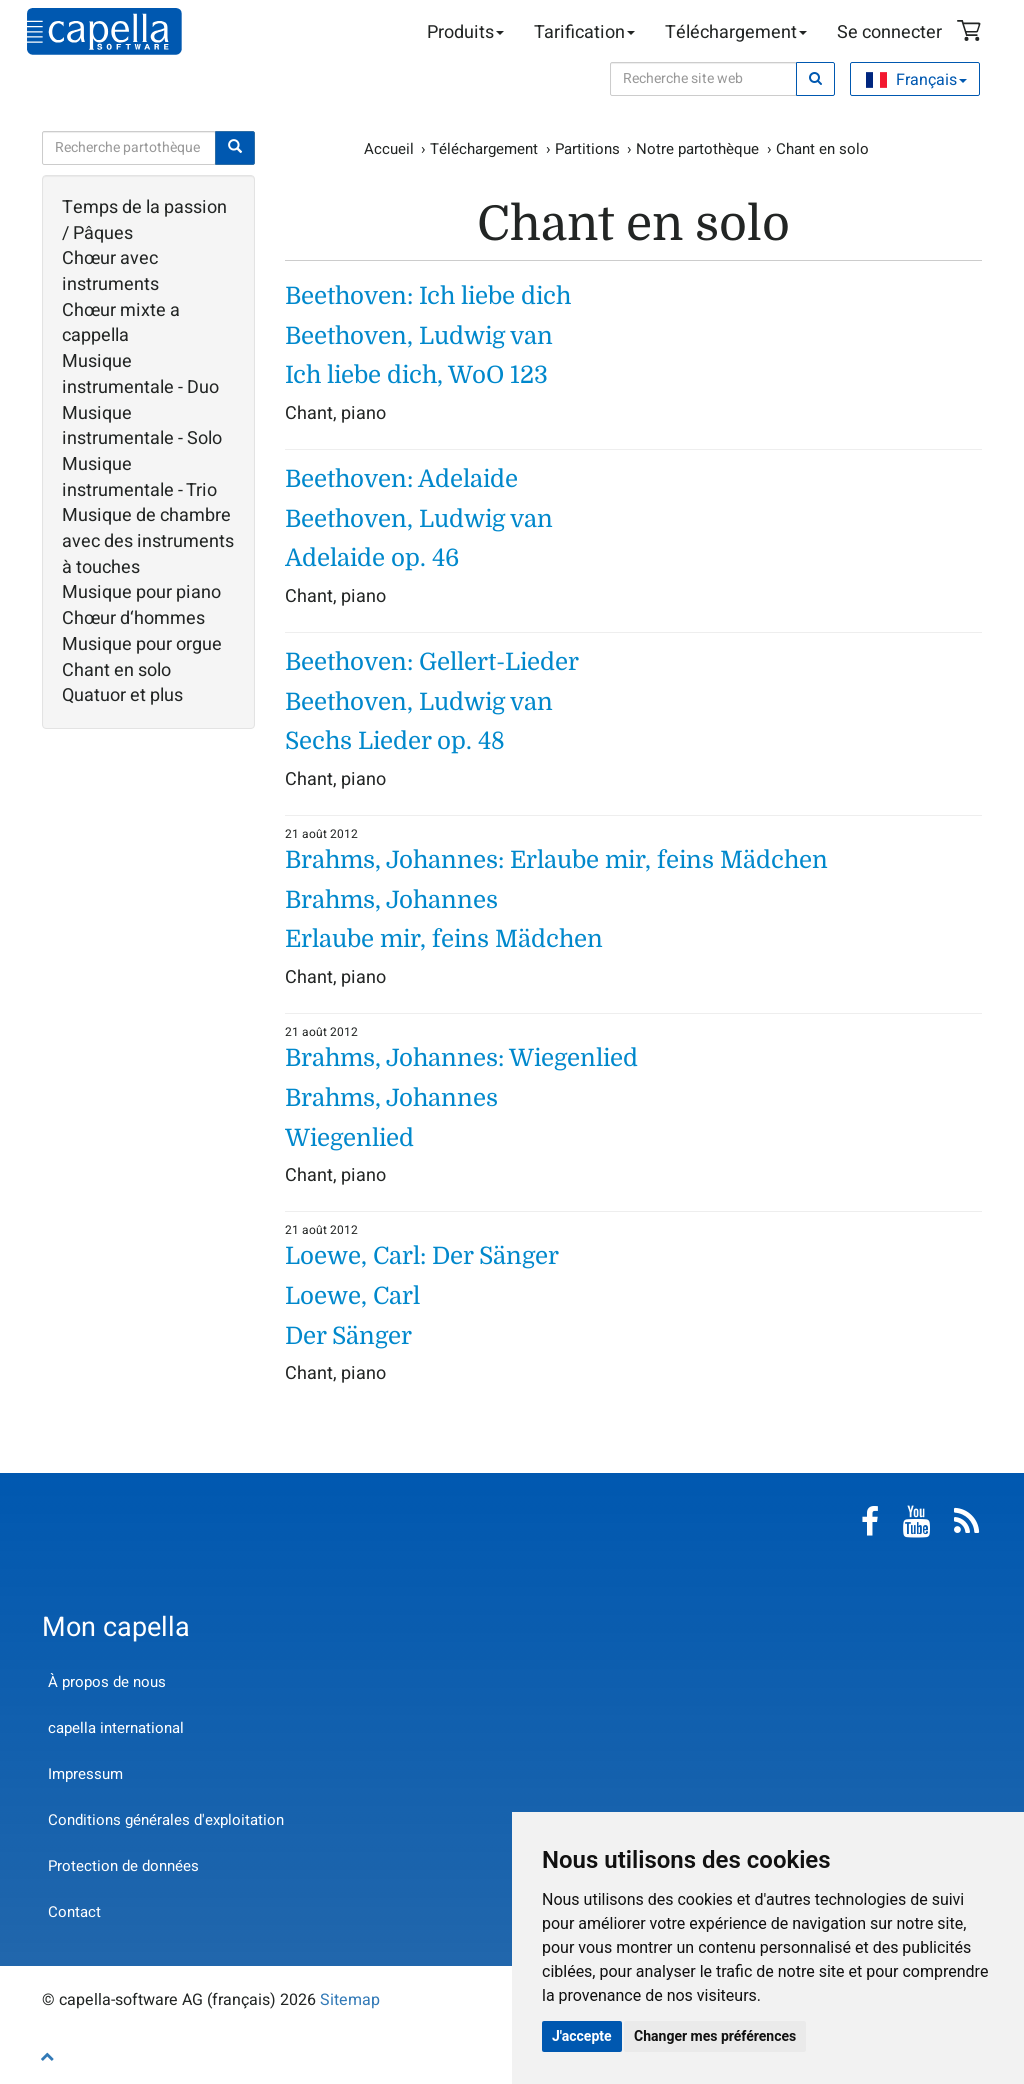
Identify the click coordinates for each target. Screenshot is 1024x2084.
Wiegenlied (349, 1138)
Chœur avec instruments (110, 271)
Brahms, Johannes (391, 900)
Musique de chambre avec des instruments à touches (148, 541)
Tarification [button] (584, 32)
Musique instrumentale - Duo (140, 374)
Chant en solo (116, 671)
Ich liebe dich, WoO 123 (416, 375)
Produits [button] (465, 32)
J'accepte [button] (582, 2036)
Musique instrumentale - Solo (142, 426)
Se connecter (889, 32)
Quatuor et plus (122, 696)
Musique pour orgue (142, 645)
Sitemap (350, 2000)
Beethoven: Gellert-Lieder (432, 662)
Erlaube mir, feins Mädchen (444, 939)
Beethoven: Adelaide (401, 479)
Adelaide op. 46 (372, 558)
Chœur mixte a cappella (121, 323)
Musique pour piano (141, 593)
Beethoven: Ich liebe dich (428, 296)
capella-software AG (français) (104, 31)
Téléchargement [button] (736, 32)
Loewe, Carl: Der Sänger (422, 1256)
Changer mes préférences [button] (715, 2036)
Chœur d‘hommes (133, 619)
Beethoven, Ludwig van (419, 336)
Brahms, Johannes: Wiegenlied (461, 1058)
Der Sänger (348, 1336)
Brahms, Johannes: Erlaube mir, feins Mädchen (556, 860)
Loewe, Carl (352, 1296)
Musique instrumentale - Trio (139, 477)
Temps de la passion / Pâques (144, 220)
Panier (972, 33)
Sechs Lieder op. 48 (395, 741)
